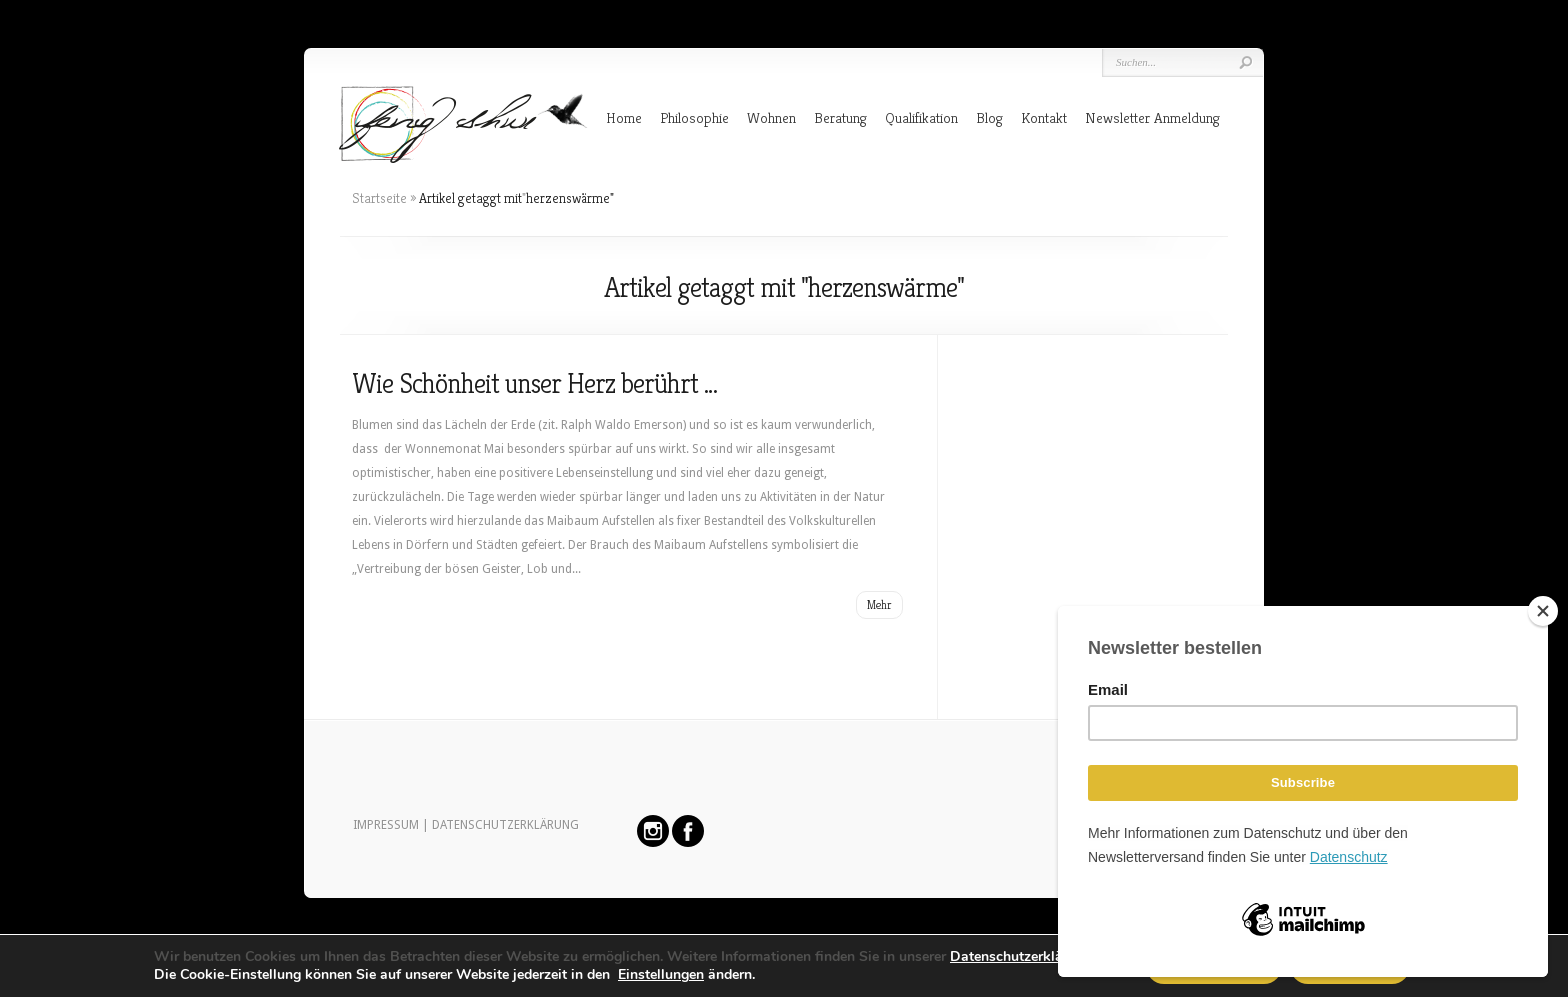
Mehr (879, 604)
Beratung (840, 117)
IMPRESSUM (386, 825)
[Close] (1543, 611)
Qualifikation (921, 117)
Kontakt (1044, 117)
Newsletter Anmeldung (1152, 117)
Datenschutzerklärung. (1022, 956)
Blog (989, 117)
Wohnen (771, 117)
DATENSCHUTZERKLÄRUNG (505, 825)
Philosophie (694, 117)
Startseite (379, 198)
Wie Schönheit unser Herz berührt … (534, 383)
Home (624, 117)
